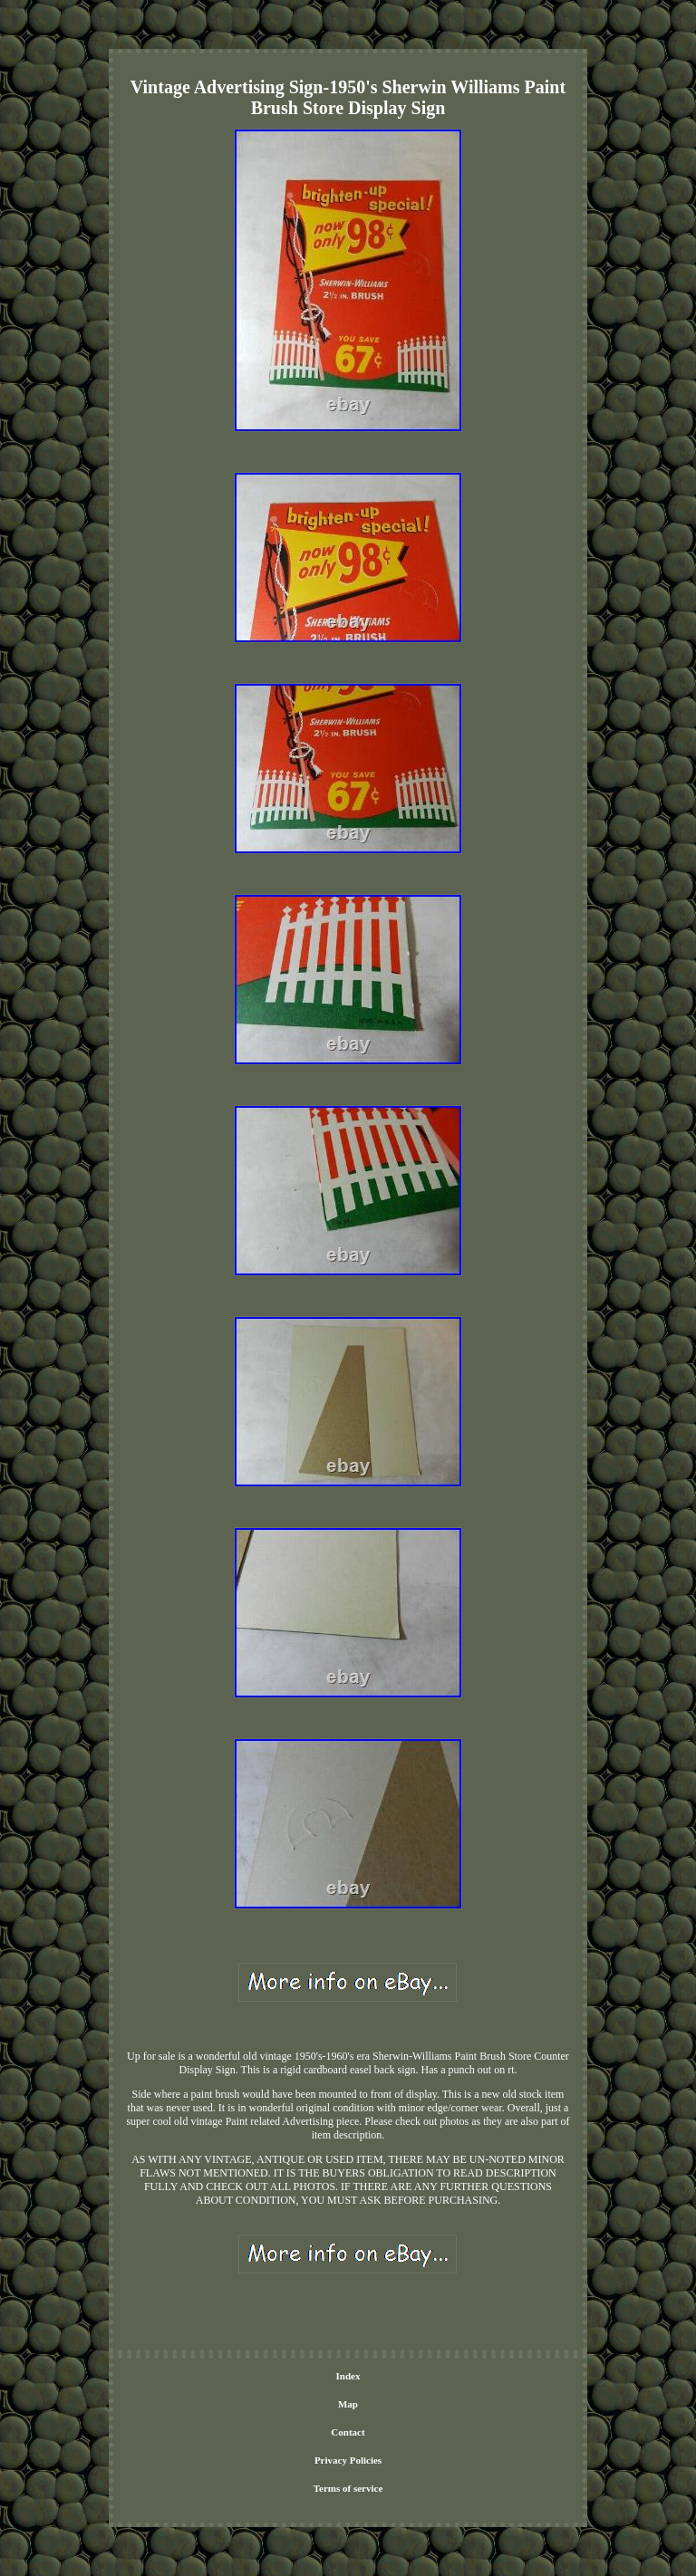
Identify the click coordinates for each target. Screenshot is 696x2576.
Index (348, 2375)
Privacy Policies (348, 2460)
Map (348, 2403)
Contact (347, 2432)
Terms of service (348, 2488)
